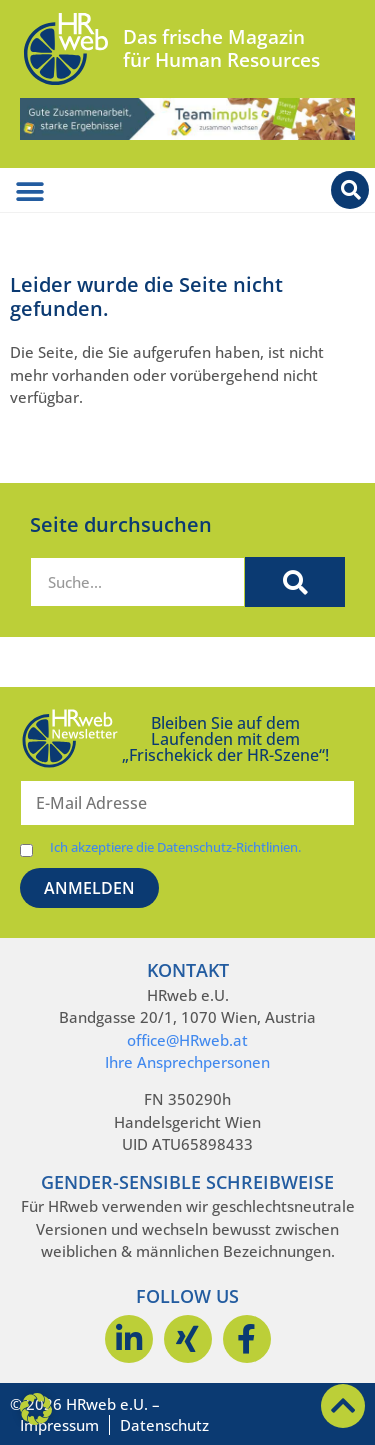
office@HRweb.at (187, 1040)
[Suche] (295, 582)
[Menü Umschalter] (30, 192)
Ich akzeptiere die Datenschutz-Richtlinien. (175, 847)
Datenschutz (164, 1425)
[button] (36, 1409)
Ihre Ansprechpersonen (187, 1062)
